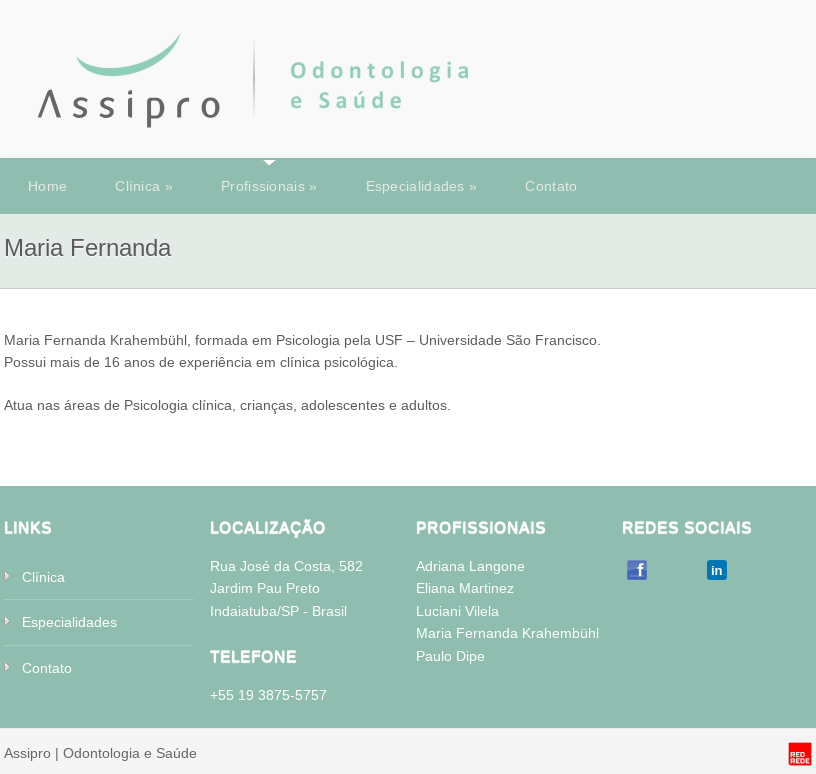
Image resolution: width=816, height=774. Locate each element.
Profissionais (269, 186)
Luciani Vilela (457, 611)
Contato (551, 186)
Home (47, 186)
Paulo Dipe (450, 656)
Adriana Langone (470, 566)
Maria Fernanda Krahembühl (507, 633)
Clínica (144, 186)
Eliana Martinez (465, 588)
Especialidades (422, 186)
